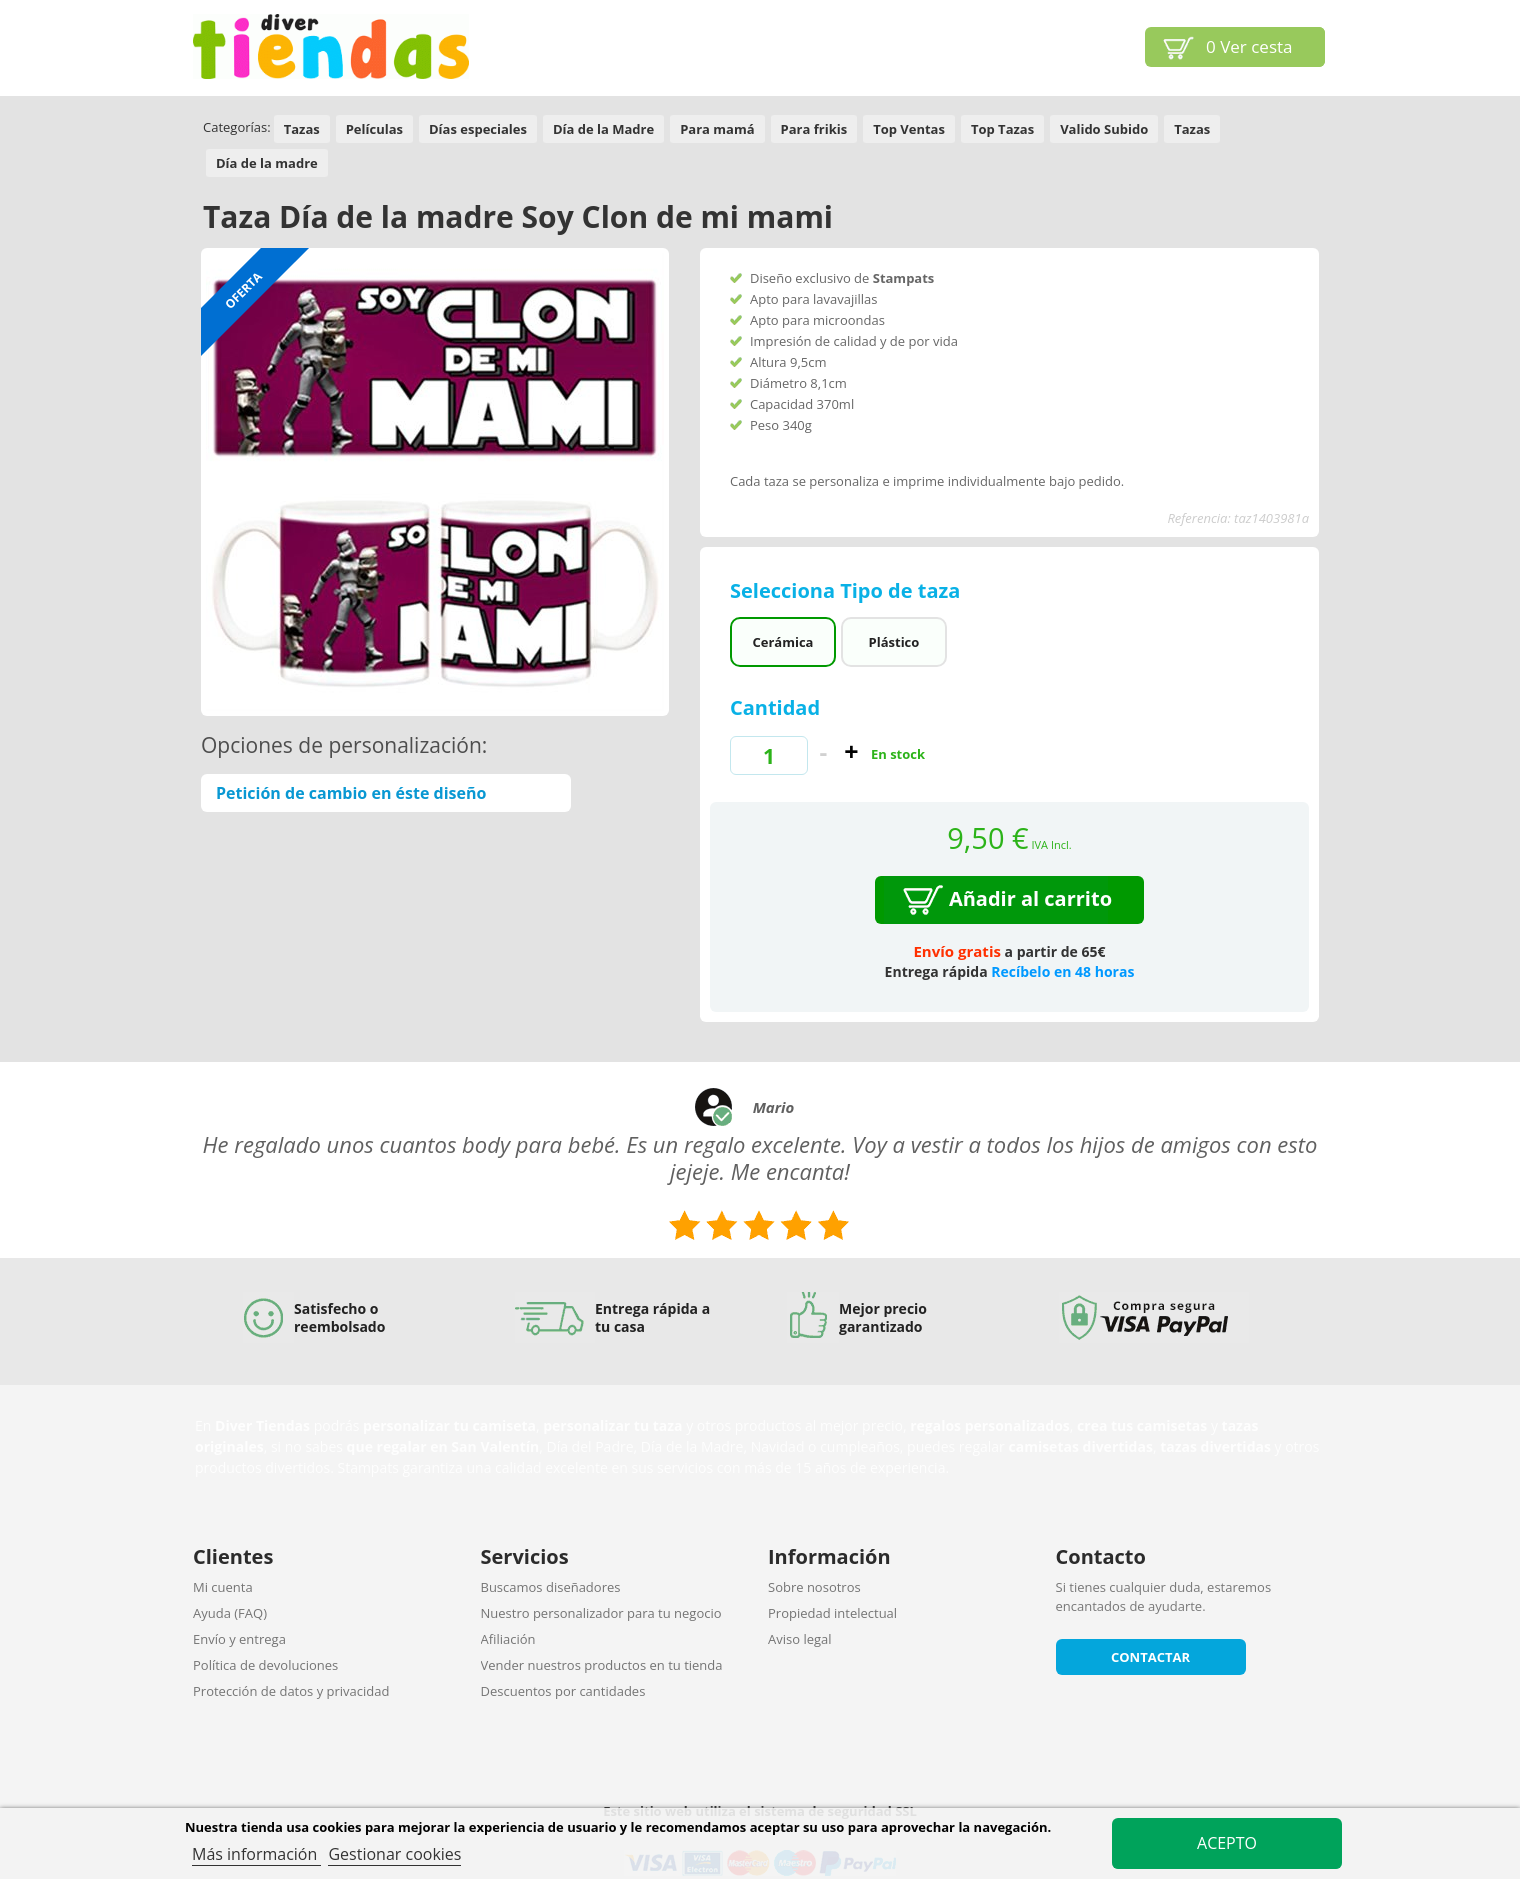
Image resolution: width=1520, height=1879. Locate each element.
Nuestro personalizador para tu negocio (601, 1613)
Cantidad (775, 707)
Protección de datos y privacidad (291, 1691)
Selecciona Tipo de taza (848, 590)
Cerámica (782, 642)
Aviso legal (800, 1639)
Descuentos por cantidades (563, 1691)
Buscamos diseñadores (551, 1587)
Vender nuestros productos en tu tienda (602, 1665)
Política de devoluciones (265, 1665)
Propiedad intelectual (832, 1613)
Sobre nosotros (814, 1587)
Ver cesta (1249, 46)
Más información (256, 1854)
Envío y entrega (239, 1639)
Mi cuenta (223, 1587)
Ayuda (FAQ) (230, 1613)
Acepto (1227, 1843)
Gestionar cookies (394, 1854)
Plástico (894, 642)
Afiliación (508, 1639)
